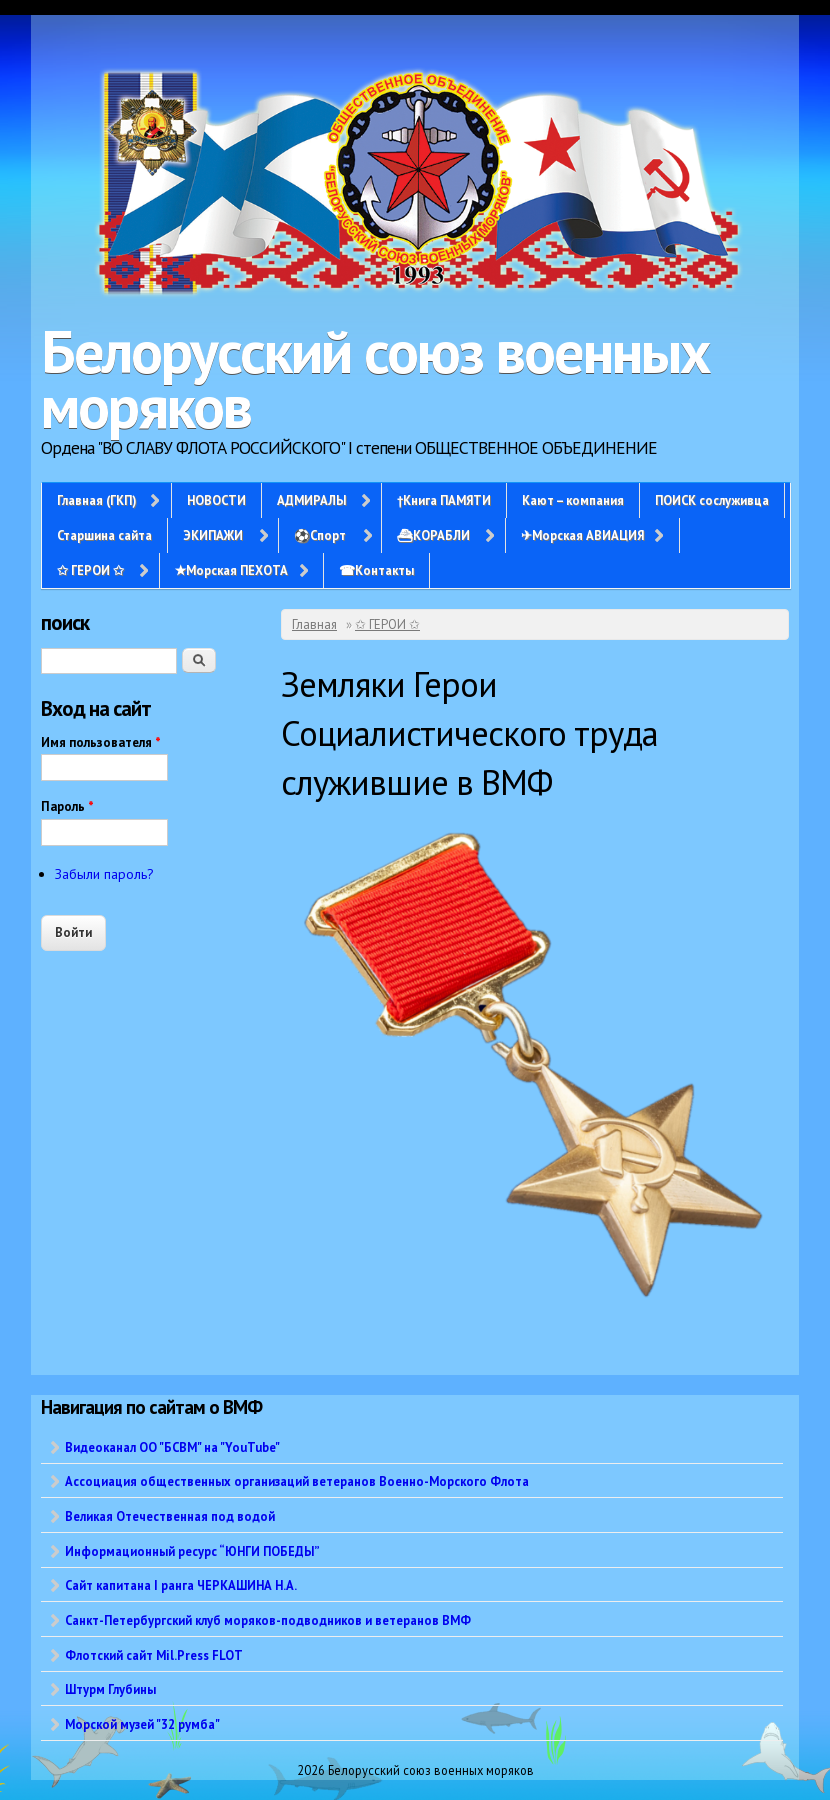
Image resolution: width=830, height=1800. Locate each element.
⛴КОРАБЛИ (433, 535)
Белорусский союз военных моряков (375, 378)
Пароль (67, 806)
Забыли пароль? (104, 874)
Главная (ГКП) (96, 500)
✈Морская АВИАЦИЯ (582, 535)
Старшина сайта (104, 535)
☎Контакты (376, 570)
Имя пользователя (101, 742)
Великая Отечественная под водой (170, 1516)
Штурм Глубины (110, 1689)
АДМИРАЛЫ (311, 500)
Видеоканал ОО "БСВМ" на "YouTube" (172, 1447)
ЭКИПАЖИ (213, 535)
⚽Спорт (320, 535)
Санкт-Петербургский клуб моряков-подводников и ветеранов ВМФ (268, 1620)
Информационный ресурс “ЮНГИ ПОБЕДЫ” (192, 1551)
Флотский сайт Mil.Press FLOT (154, 1655)
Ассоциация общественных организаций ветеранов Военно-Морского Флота (297, 1481)
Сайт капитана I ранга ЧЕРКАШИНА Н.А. (181, 1585)
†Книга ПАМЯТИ (444, 500)
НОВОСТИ (216, 500)
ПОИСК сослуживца (712, 500)
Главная (314, 624)
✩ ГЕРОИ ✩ (90, 570)
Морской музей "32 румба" (142, 1724)
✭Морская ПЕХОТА (231, 570)
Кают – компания (573, 500)
